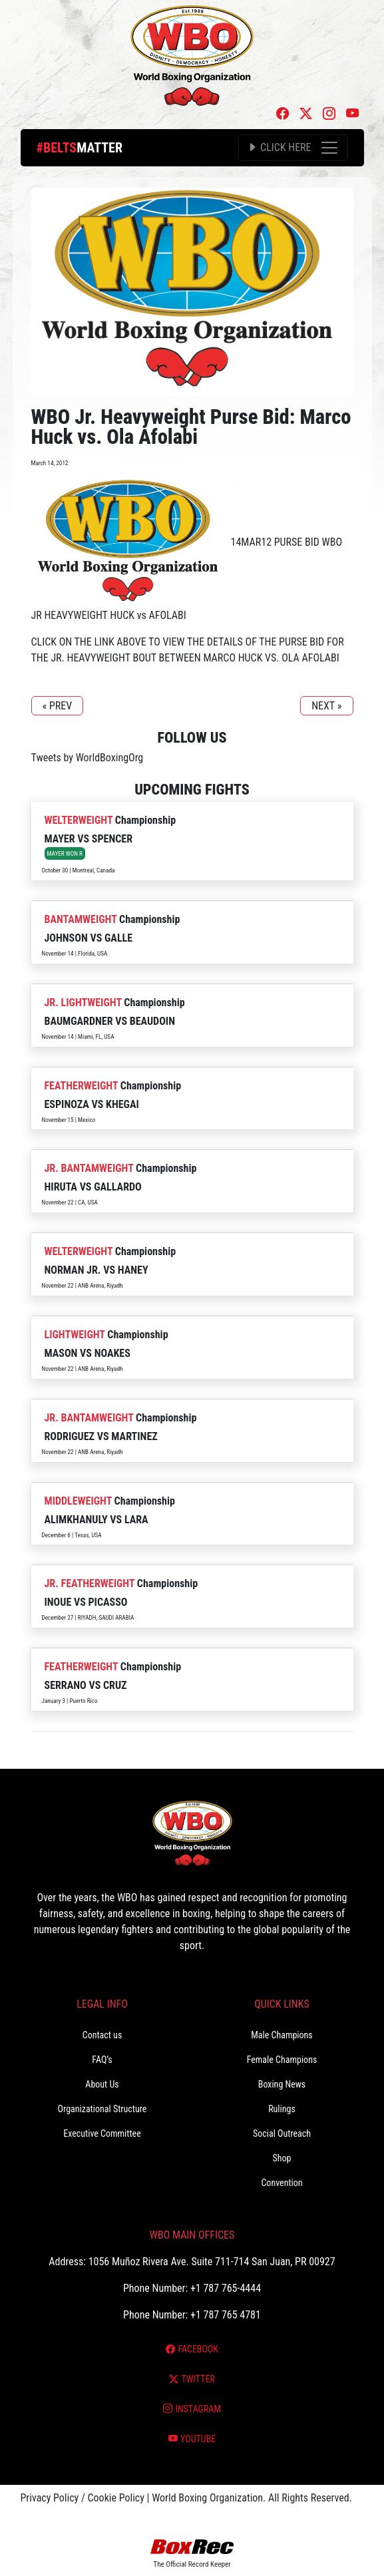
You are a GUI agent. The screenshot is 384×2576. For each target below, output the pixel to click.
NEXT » (326, 705)
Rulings (281, 2109)
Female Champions (282, 2059)
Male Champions (282, 2035)
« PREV (58, 705)
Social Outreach (282, 2133)
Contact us (102, 2035)
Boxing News (282, 2084)
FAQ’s (102, 2059)
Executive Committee (101, 2133)
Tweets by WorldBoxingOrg (87, 757)
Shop (282, 2158)
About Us (101, 2084)
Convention (281, 2182)
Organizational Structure (102, 2109)
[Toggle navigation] (292, 147)
